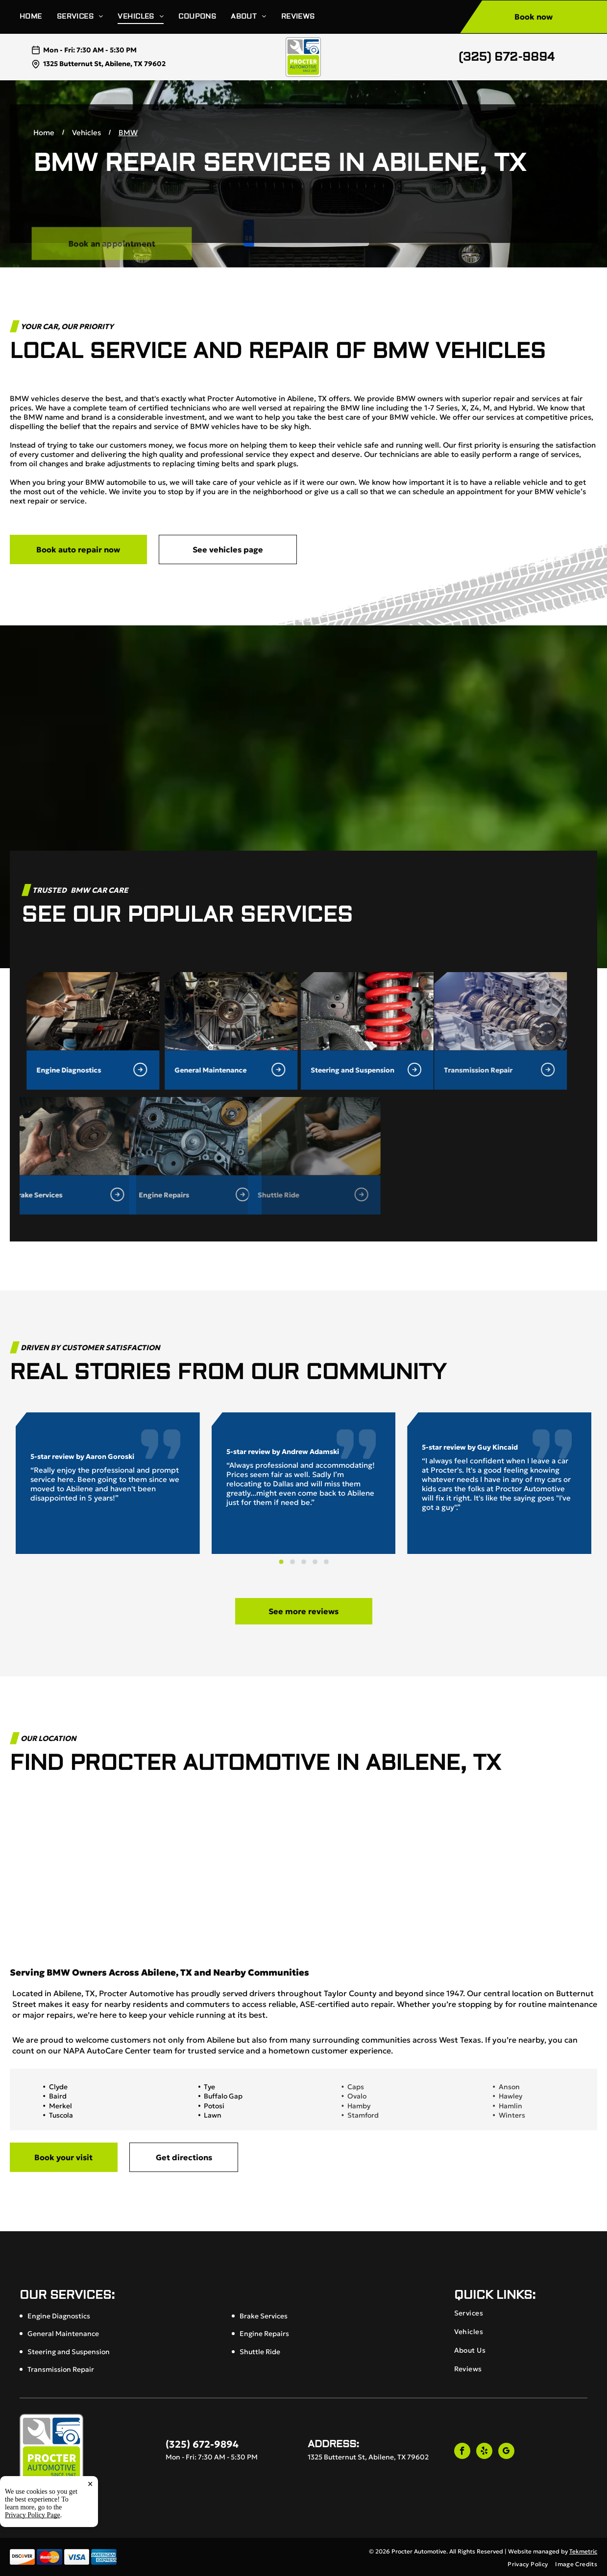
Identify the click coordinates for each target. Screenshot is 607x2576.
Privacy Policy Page (32, 2515)
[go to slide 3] (304, 1562)
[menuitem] (38, 17)
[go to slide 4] (315, 1562)
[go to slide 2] (292, 1562)
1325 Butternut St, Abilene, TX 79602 (104, 63)
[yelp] (484, 2452)
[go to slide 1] (281, 1562)
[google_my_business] (506, 2452)
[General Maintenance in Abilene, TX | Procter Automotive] (95, 1011)
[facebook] (462, 2452)
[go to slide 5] (326, 1562)
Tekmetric (583, 2551)
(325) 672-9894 (507, 57)
